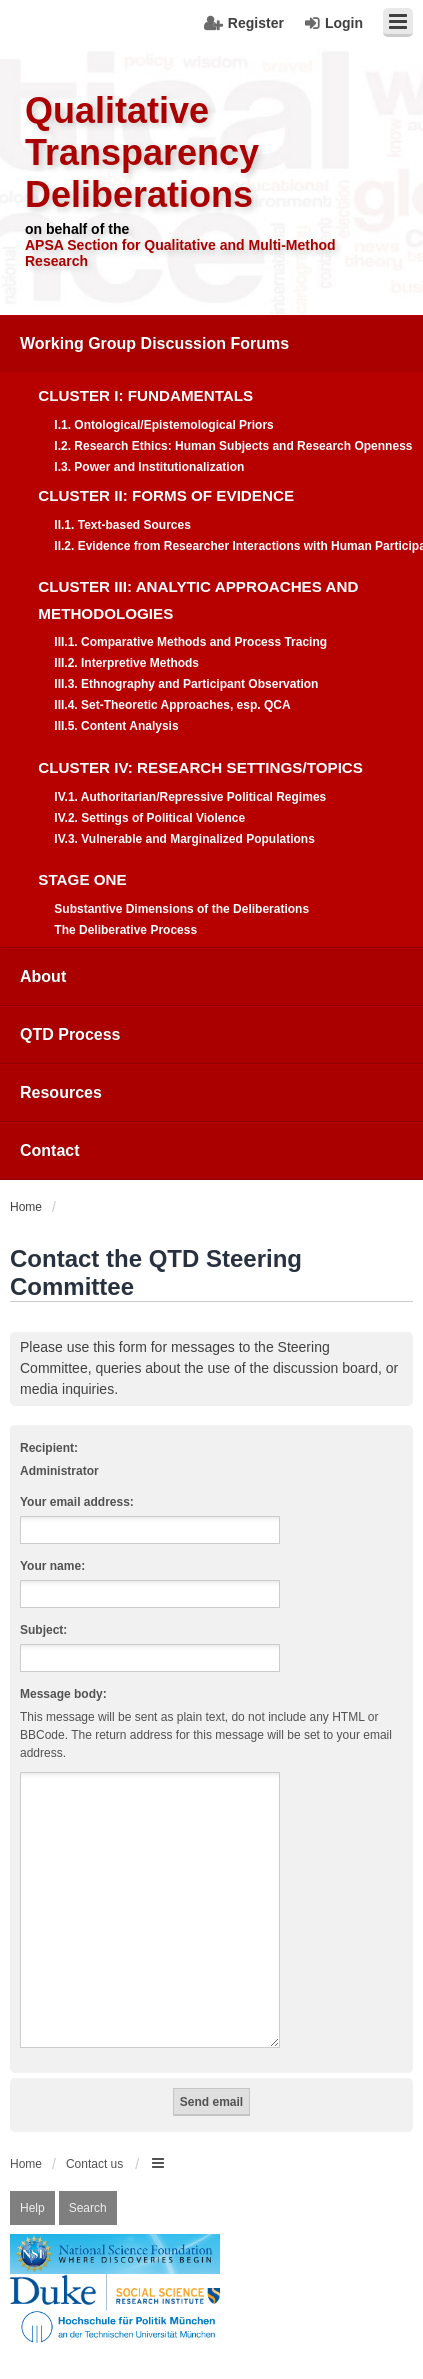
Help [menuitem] (32, 2184)
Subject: (43, 1630)
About (43, 976)
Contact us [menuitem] (94, 2140)
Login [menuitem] (344, 23)
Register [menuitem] (256, 23)
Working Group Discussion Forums (154, 343)
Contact (50, 1150)
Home (26, 2140)
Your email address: (77, 1502)
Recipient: (49, 1448)
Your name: (52, 1566)
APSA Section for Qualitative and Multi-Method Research (180, 253)
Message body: (63, 1694)
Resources (61, 1092)
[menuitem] (211, 631)
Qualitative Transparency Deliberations (142, 152)
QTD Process (70, 1034)
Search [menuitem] (88, 2184)
